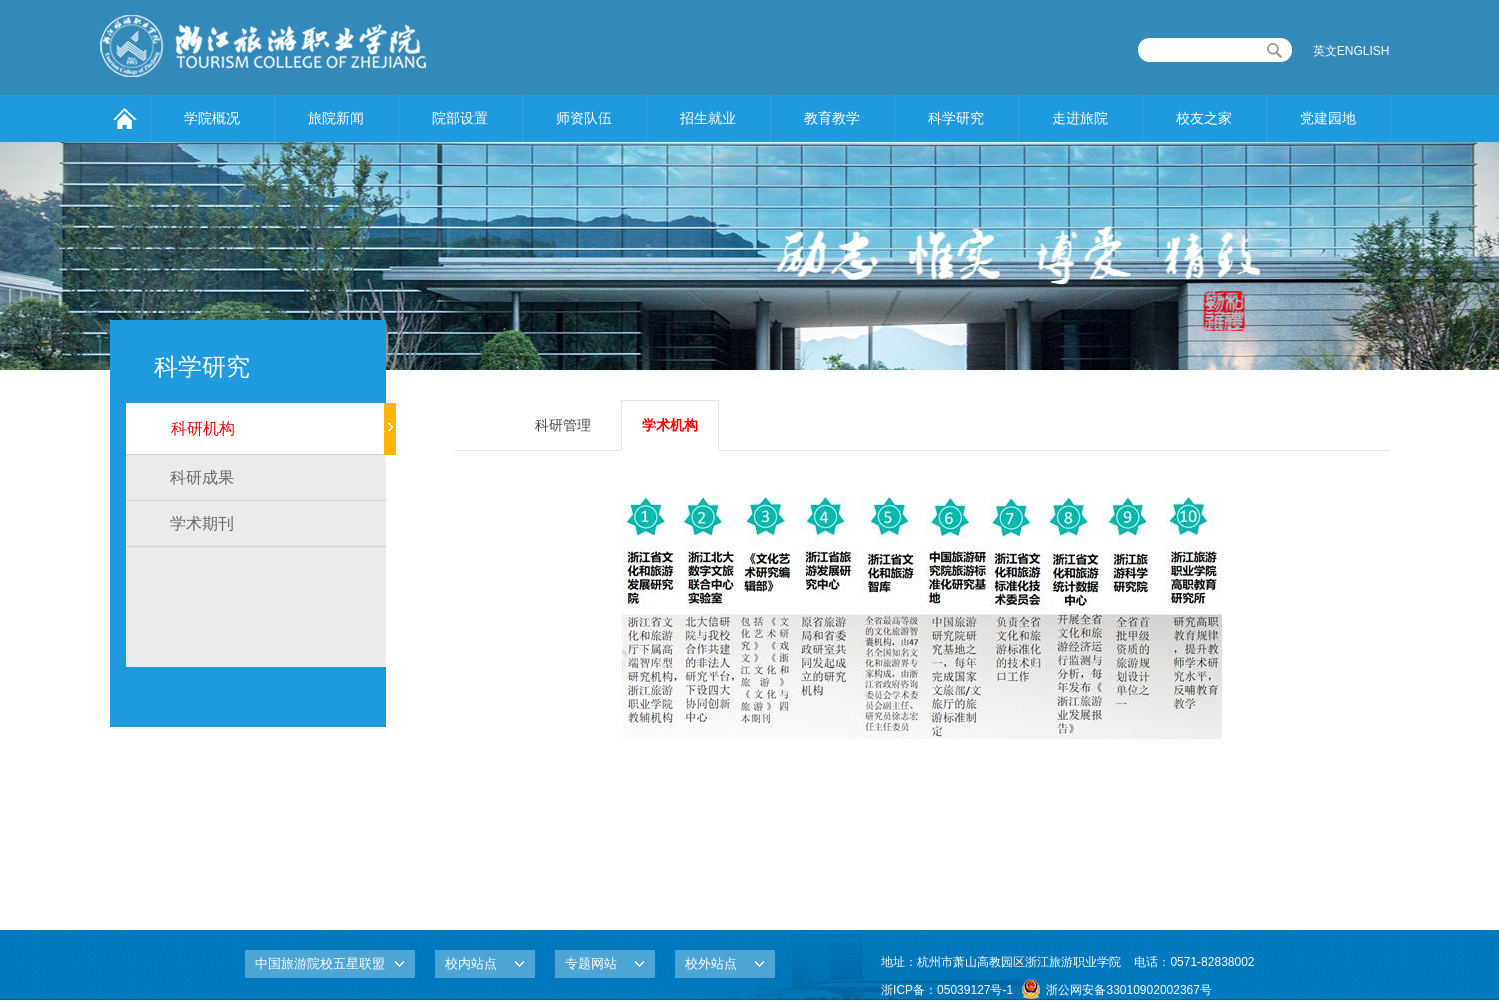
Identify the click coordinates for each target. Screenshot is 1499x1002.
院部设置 (460, 118)
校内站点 (471, 963)
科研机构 (203, 428)
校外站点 (711, 963)
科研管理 (563, 425)
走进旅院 (1080, 118)
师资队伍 (584, 118)
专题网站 (591, 963)
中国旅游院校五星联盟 (320, 963)
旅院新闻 (336, 118)
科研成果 (202, 477)
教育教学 (832, 118)
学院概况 (212, 118)
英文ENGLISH (1351, 51)
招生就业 (708, 118)
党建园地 (1328, 118)
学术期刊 (202, 523)
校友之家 (1204, 118)
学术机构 (670, 425)
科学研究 (956, 118)
